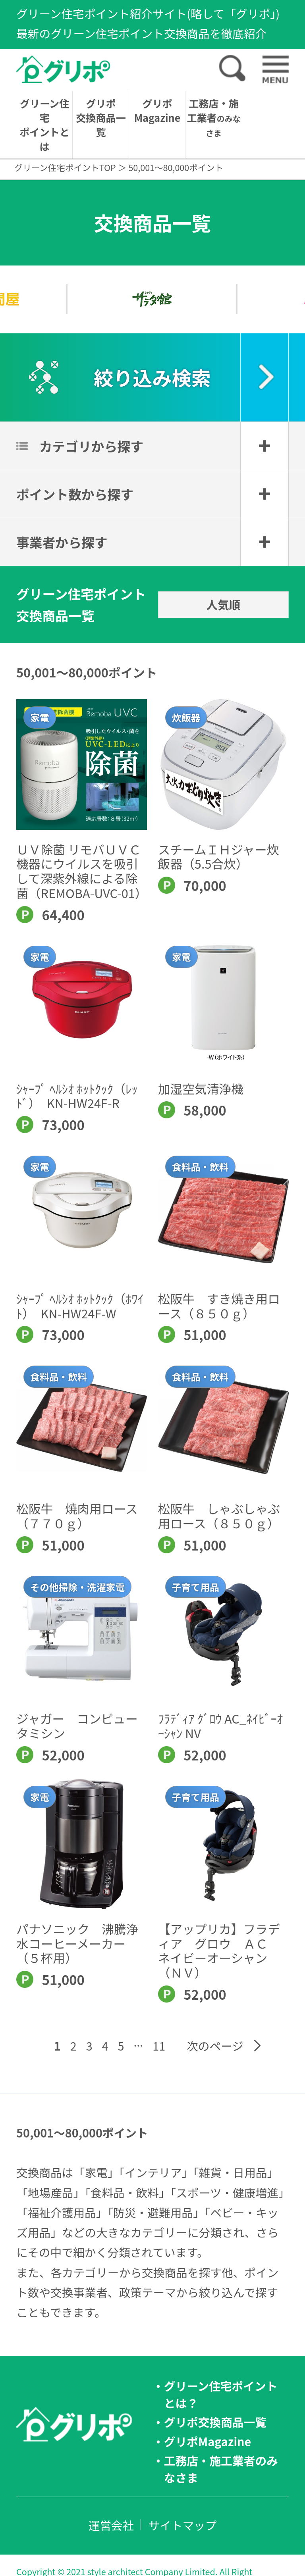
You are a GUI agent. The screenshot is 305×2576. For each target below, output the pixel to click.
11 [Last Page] (158, 2045)
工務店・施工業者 (213, 117)
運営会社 (111, 2525)
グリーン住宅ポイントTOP (65, 167)
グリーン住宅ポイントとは (44, 124)
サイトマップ (182, 2525)
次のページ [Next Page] (215, 2045)
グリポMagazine (157, 110)
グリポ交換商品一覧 (101, 117)
